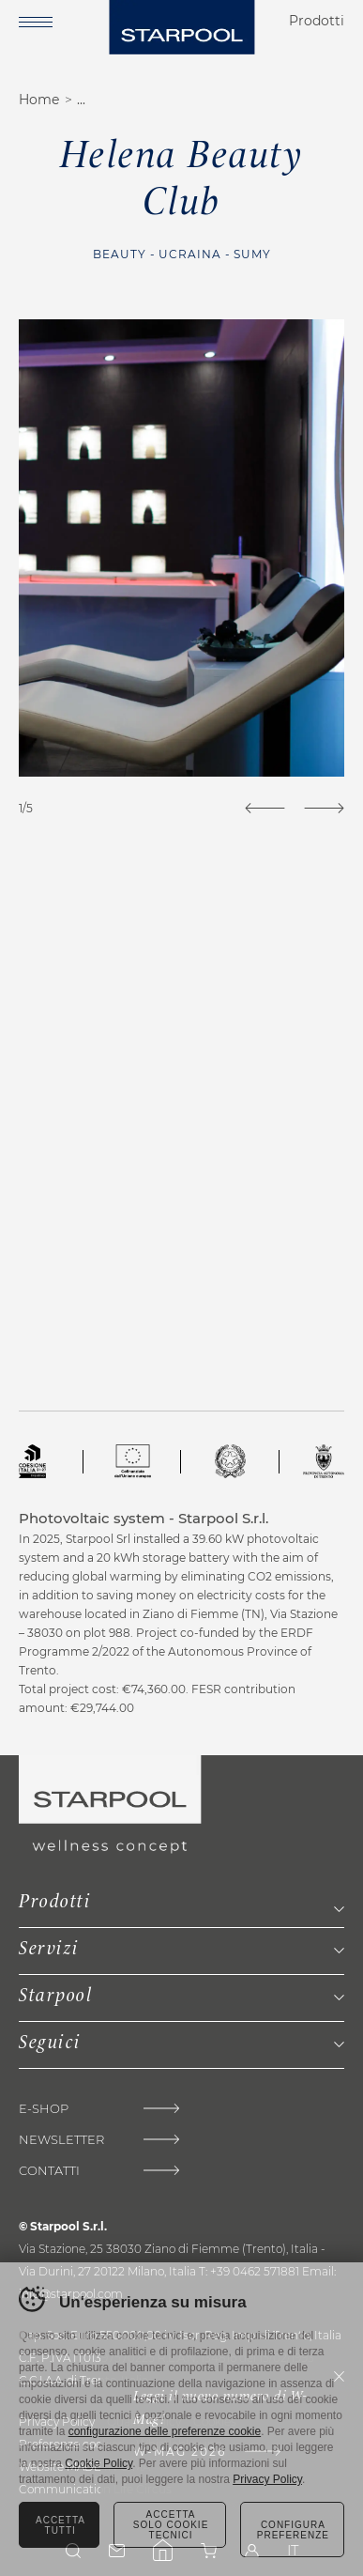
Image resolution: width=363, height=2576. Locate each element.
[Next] (324, 808)
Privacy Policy (267, 2479)
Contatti (49, 2171)
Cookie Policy (98, 2463)
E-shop (43, 2109)
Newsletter (61, 2140)
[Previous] (265, 808)
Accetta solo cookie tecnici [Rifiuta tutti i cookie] (170, 2524)
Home (39, 99)
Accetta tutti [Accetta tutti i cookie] (60, 2525)
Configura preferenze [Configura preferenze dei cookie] (293, 2530)
